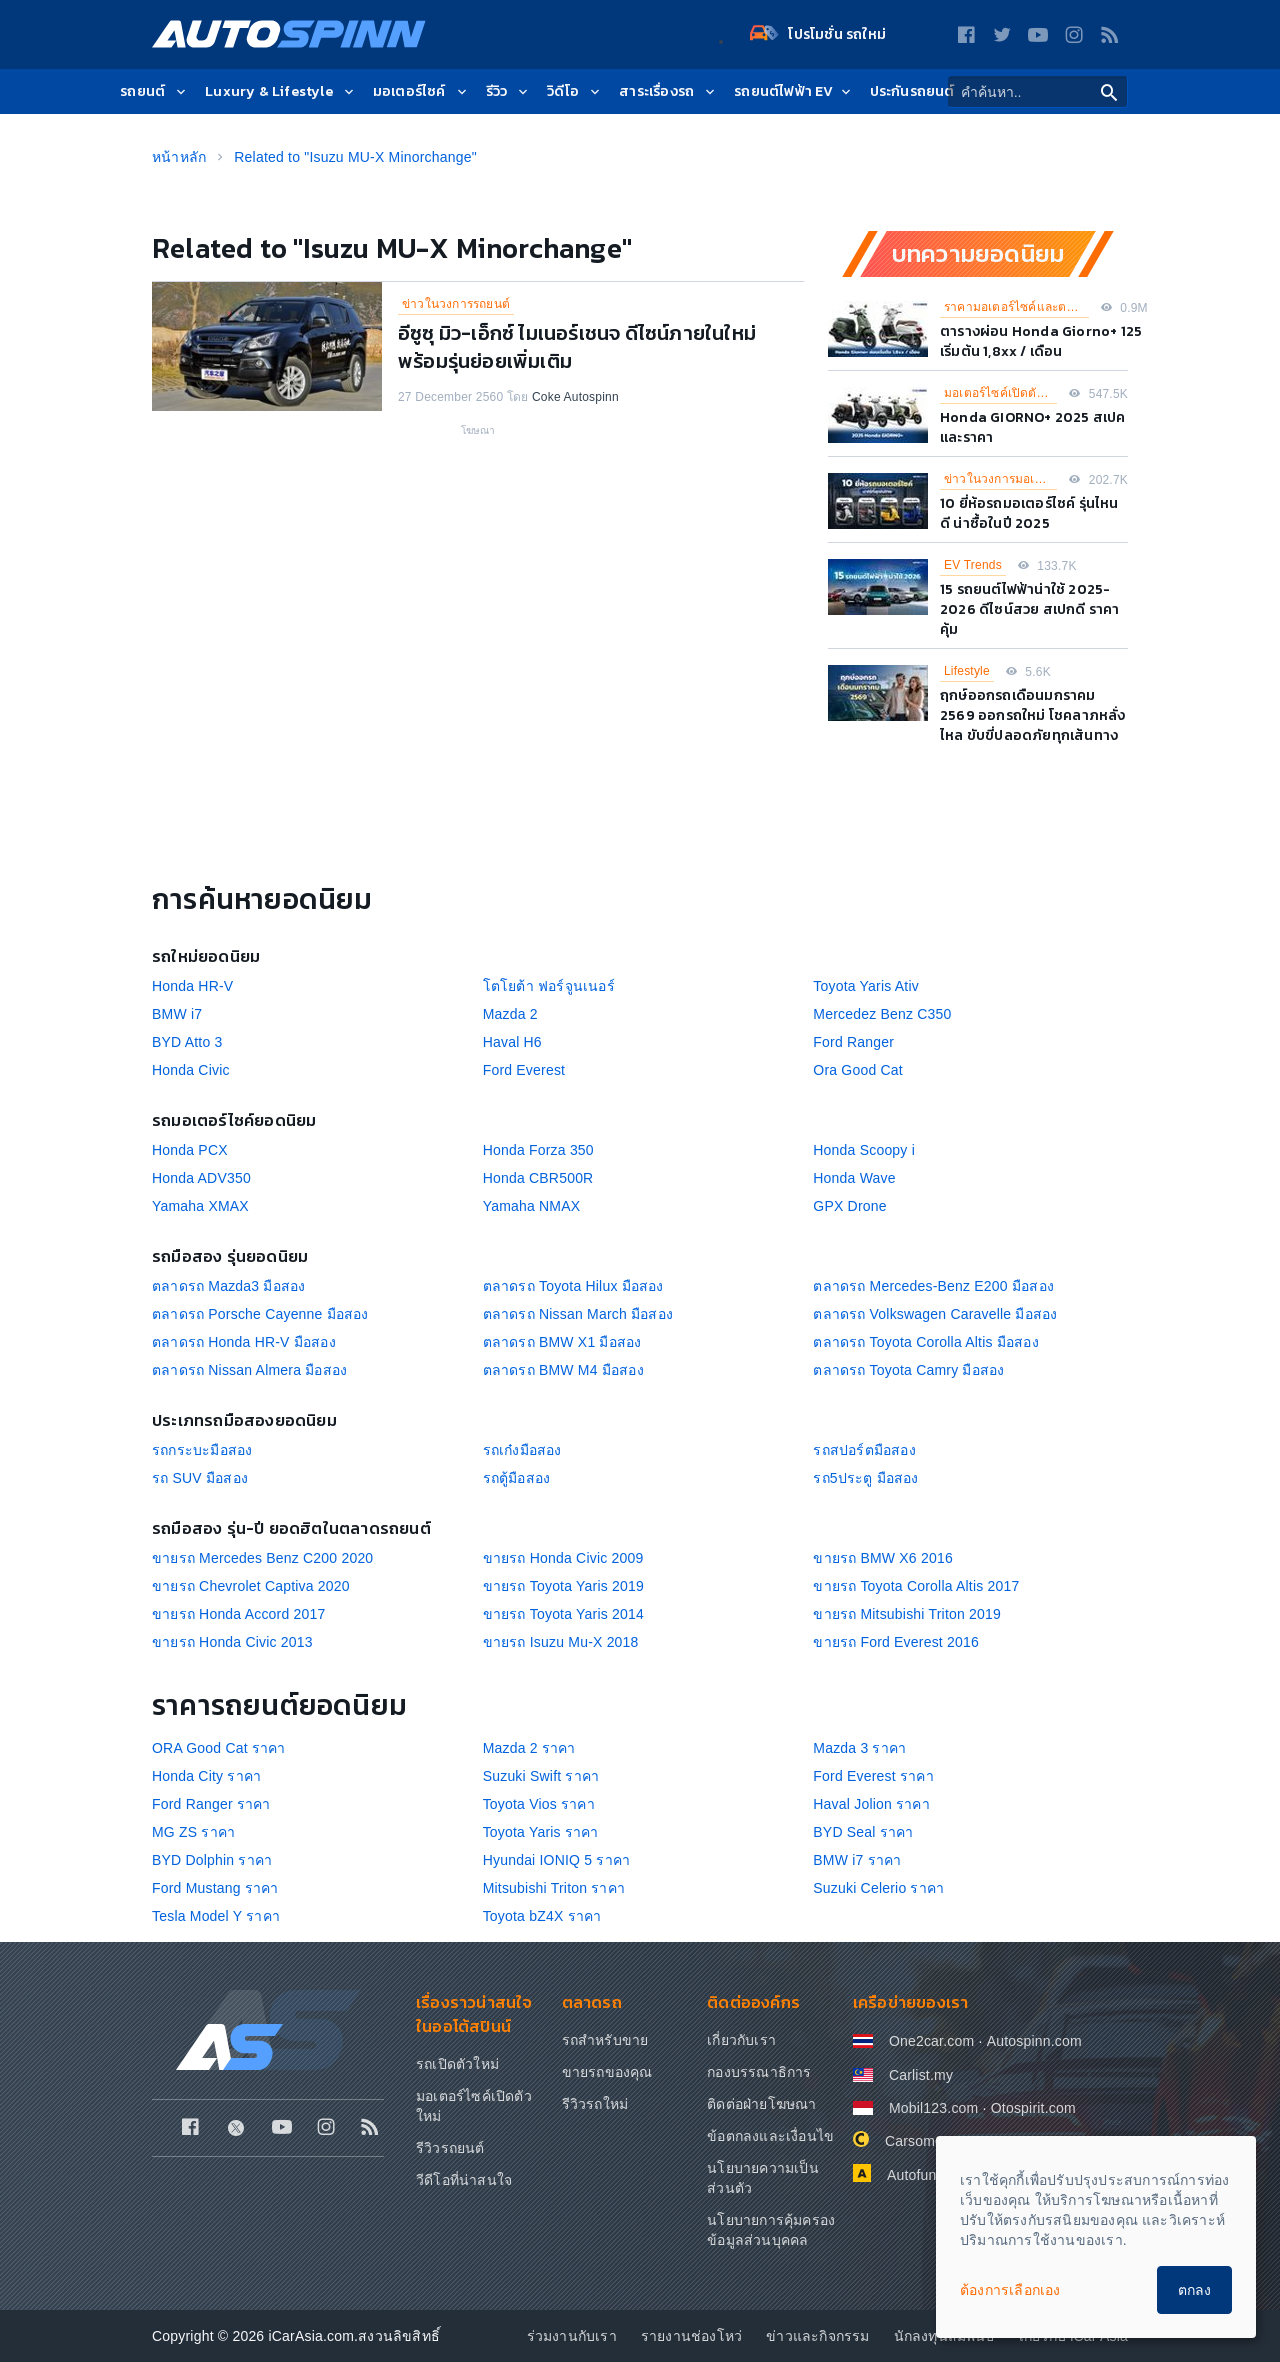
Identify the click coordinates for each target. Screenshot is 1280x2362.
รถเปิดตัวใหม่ (457, 2064)
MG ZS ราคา (193, 1832)
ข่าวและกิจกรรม (817, 2336)
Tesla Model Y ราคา (216, 1916)
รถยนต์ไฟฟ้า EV (793, 92)
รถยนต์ (154, 92)
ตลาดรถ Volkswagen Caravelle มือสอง (935, 1314)
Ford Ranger (853, 1042)
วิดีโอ (575, 92)
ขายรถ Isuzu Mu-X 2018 (561, 1642)
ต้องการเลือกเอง (1010, 2290)
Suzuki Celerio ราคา (878, 1888)
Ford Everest (524, 1070)
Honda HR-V (192, 986)
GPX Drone (849, 1206)
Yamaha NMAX (532, 1206)
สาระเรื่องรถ (668, 92)
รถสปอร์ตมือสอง (864, 1450)
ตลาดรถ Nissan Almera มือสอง (249, 1370)
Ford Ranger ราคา (211, 1804)
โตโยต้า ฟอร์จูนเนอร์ (549, 986)
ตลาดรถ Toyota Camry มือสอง (908, 1370)
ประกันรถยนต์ (912, 92)
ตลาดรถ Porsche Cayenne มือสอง (260, 1314)
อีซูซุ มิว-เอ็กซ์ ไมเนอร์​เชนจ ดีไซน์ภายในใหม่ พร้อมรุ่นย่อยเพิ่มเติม (577, 347)
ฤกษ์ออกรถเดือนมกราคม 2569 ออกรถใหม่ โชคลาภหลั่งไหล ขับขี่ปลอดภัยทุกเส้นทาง (1033, 715)
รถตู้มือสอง (517, 1478)
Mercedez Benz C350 (882, 1014)
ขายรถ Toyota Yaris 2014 (563, 1614)
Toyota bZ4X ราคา (542, 1916)
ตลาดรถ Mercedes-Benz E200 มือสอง (933, 1286)
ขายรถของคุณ (607, 2072)
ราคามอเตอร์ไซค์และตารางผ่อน (1016, 307)
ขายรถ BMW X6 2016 (883, 1558)
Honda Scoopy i (864, 1150)
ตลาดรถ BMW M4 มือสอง (563, 1370)
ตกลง (1194, 2290)
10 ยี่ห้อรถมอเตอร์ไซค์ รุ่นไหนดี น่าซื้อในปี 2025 (1029, 513)
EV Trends (973, 565)
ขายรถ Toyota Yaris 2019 (563, 1586)
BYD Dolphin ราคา (212, 1860)
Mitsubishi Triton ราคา (554, 1888)
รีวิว (509, 92)
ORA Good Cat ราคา (219, 1748)
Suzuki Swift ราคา (541, 1776)
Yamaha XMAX (200, 1206)
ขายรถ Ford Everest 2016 (896, 1642)
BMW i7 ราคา (857, 1860)
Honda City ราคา (206, 1776)
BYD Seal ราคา (863, 1832)
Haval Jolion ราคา (871, 1804)
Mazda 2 (510, 1014)
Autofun (912, 2175)
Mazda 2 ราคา (529, 1748)
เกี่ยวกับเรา (741, 2040)
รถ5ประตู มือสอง (865, 1478)
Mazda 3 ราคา (859, 1748)
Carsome (914, 2141)
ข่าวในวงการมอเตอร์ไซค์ (1000, 479)
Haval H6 (512, 1042)
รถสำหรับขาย (605, 2040)
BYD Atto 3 (187, 1042)
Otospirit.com (1033, 2108)
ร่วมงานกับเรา (572, 2336)
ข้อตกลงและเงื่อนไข (770, 2136)
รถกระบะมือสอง (202, 1450)
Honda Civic (191, 1070)
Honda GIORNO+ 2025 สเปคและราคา (1033, 427)
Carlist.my (921, 2075)
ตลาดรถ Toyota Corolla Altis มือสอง (925, 1342)
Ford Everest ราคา (873, 1776)
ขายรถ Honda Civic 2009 (563, 1558)
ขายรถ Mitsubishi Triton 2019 (907, 1614)
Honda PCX (190, 1150)
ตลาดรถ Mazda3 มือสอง (228, 1286)
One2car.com (931, 2041)
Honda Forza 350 (538, 1150)
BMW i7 (177, 1014)
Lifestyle (967, 671)
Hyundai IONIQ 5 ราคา (557, 1860)
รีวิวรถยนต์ (450, 2148)
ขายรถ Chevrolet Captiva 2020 (251, 1586)
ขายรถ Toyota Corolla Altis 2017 (916, 1586)
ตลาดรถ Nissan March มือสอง (578, 1314)
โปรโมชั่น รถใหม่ (818, 35)
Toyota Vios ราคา (539, 1804)
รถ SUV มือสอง (200, 1478)
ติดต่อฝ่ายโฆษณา (761, 2104)
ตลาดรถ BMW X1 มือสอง (562, 1342)
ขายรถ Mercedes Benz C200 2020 (262, 1558)
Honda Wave (854, 1178)
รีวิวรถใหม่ (595, 2104)
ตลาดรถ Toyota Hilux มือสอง (573, 1286)
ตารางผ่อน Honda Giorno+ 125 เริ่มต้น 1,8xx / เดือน (1041, 341)
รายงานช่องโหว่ (691, 2336)
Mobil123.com (934, 2108)
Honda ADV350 (201, 1178)
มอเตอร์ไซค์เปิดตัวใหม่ (1000, 393)
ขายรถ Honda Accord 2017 (238, 1614)
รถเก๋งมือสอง (522, 1450)
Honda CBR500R (538, 1178)
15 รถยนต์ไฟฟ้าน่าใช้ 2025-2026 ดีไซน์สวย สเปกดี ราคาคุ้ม (1030, 609)
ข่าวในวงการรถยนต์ (456, 304)
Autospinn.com (1034, 2041)
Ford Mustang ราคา (215, 1888)
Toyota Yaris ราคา (541, 1832)
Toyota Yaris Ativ (866, 986)
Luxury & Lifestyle (281, 92)
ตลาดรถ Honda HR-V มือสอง (244, 1342)
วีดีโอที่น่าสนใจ (464, 2180)
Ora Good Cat (858, 1070)
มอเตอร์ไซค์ (421, 92)
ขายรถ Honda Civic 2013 (232, 1642)
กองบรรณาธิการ (759, 2072)
